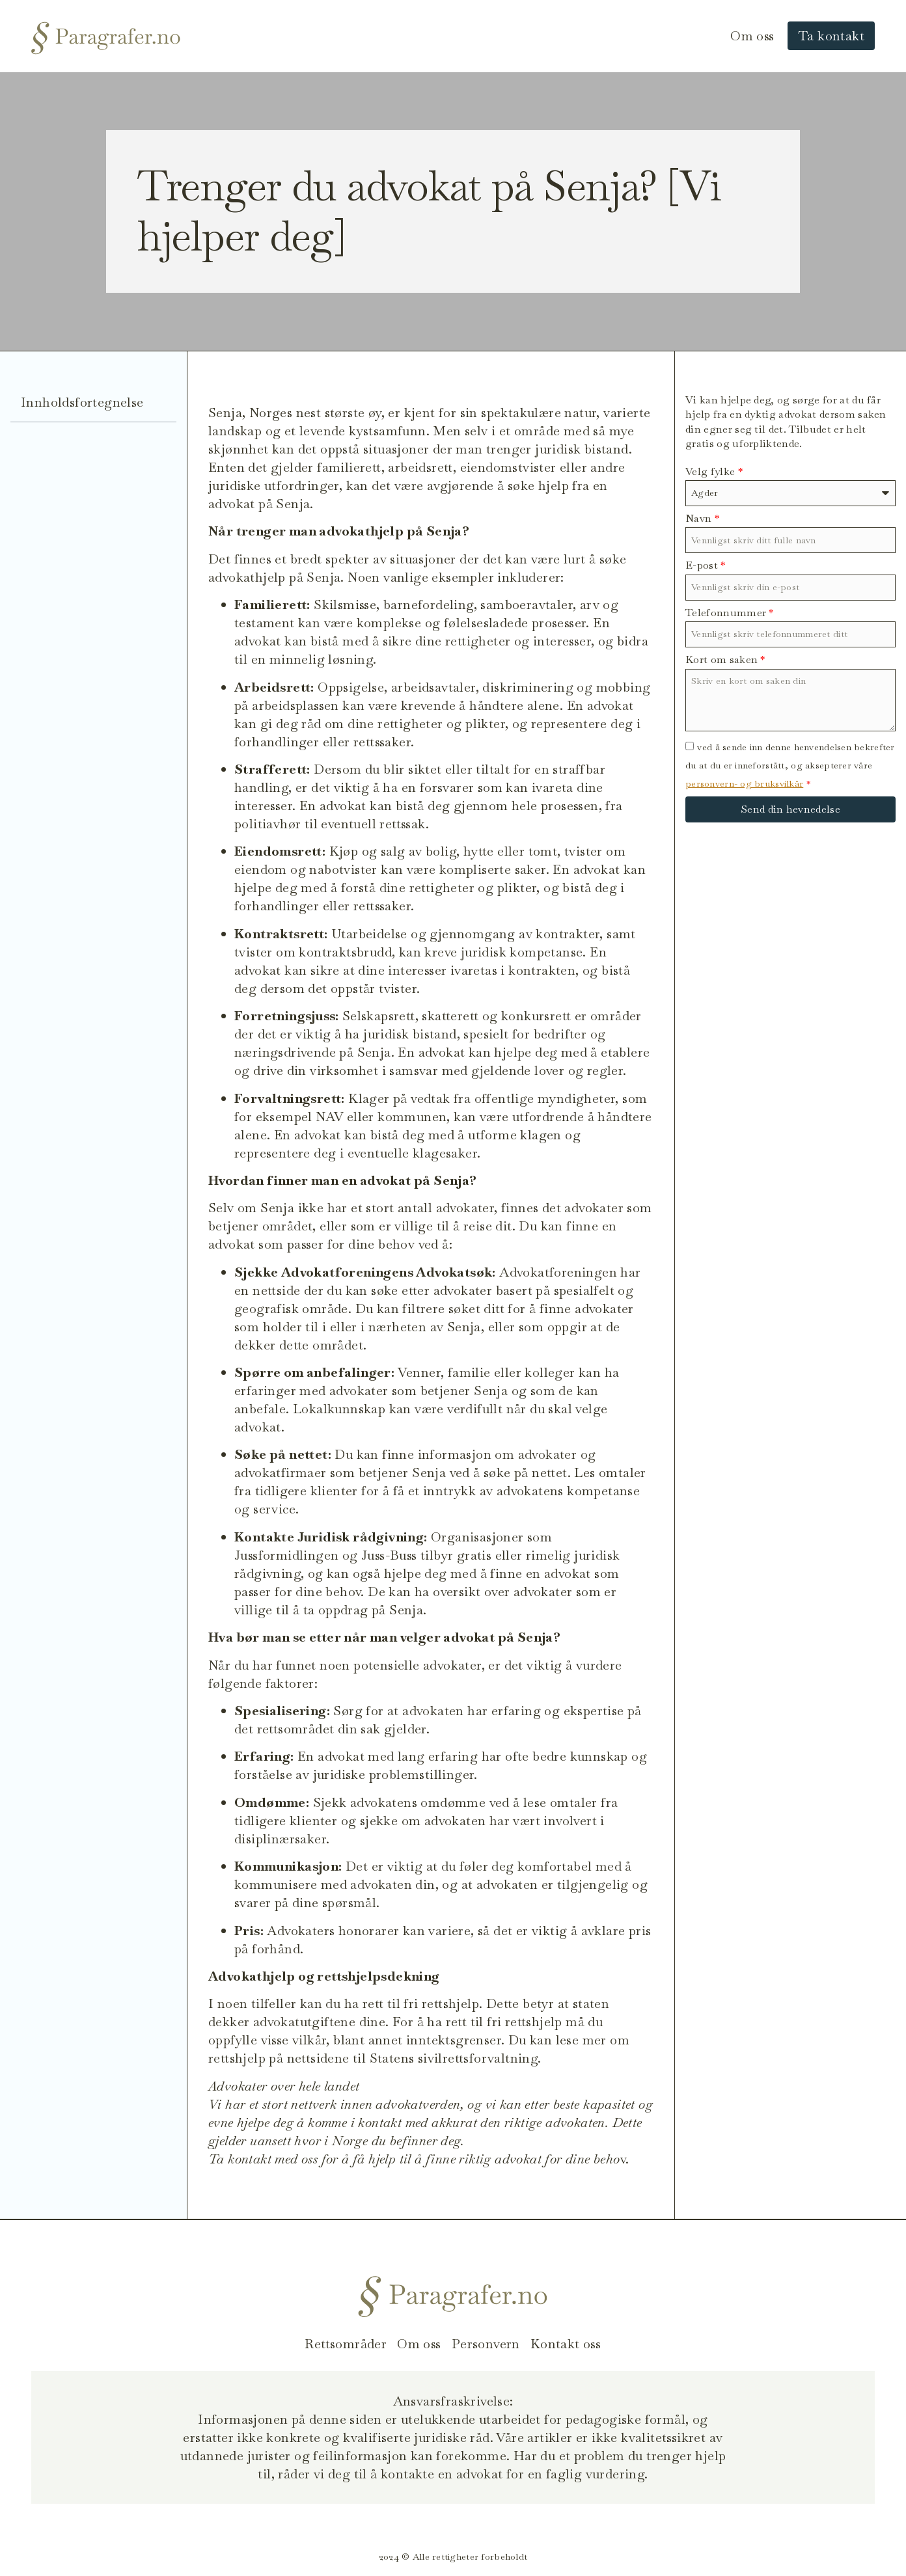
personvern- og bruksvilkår (744, 783)
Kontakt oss (565, 2343)
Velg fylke (714, 471)
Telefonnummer (729, 612)
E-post (705, 565)
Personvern (486, 2343)
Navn (702, 518)
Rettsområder (346, 2343)
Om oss (752, 35)
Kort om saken (725, 659)
